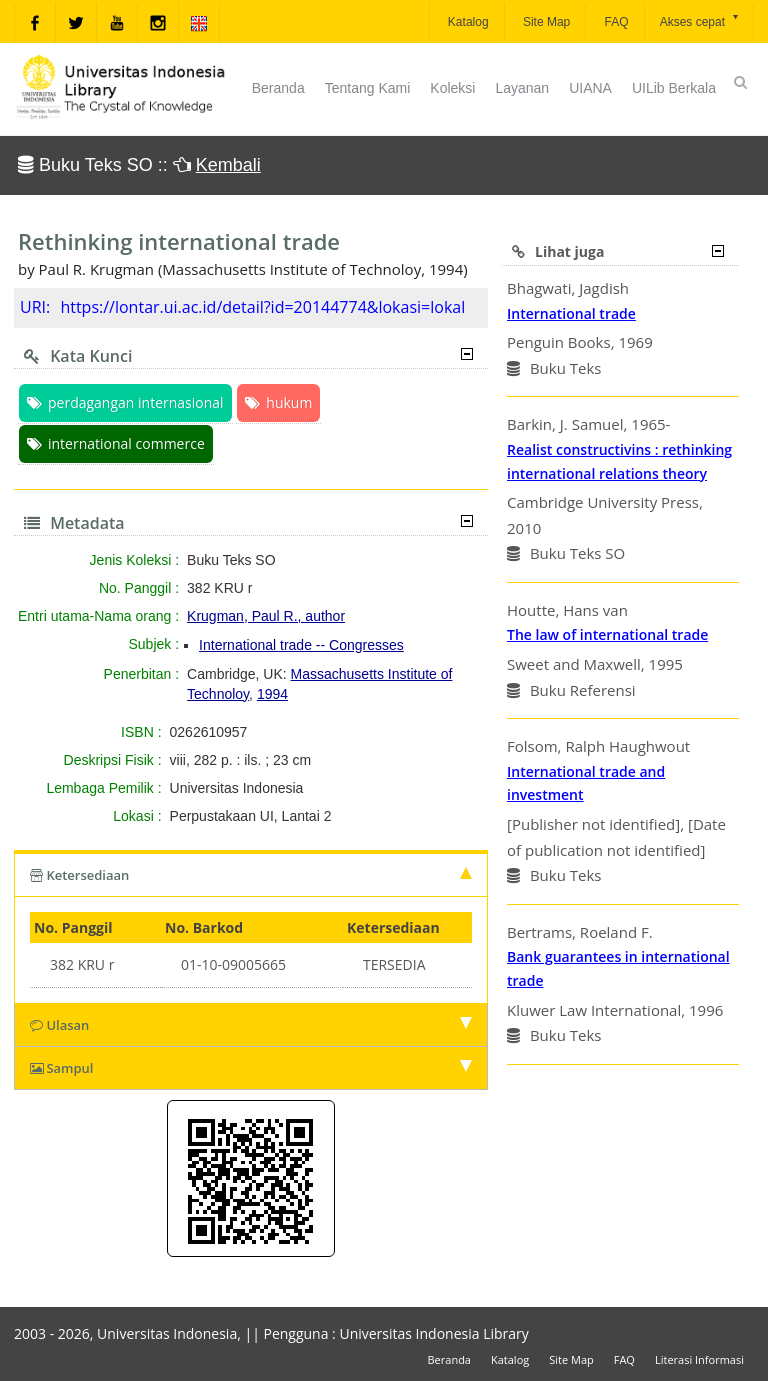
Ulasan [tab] (251, 1025)
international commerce (116, 443)
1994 (272, 694)
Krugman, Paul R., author (266, 616)
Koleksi (452, 88)
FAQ (614, 22)
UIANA (590, 88)
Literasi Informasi (699, 1359)
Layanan (522, 88)
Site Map (545, 22)
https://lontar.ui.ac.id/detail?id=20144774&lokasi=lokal (262, 307)
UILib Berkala (674, 88)
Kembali (228, 165)
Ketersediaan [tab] (251, 875)
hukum (278, 402)
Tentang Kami (368, 88)
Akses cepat (700, 20)
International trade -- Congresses (301, 645)
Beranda (278, 88)
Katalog (467, 22)
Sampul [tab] (251, 1068)
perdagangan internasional (125, 402)
